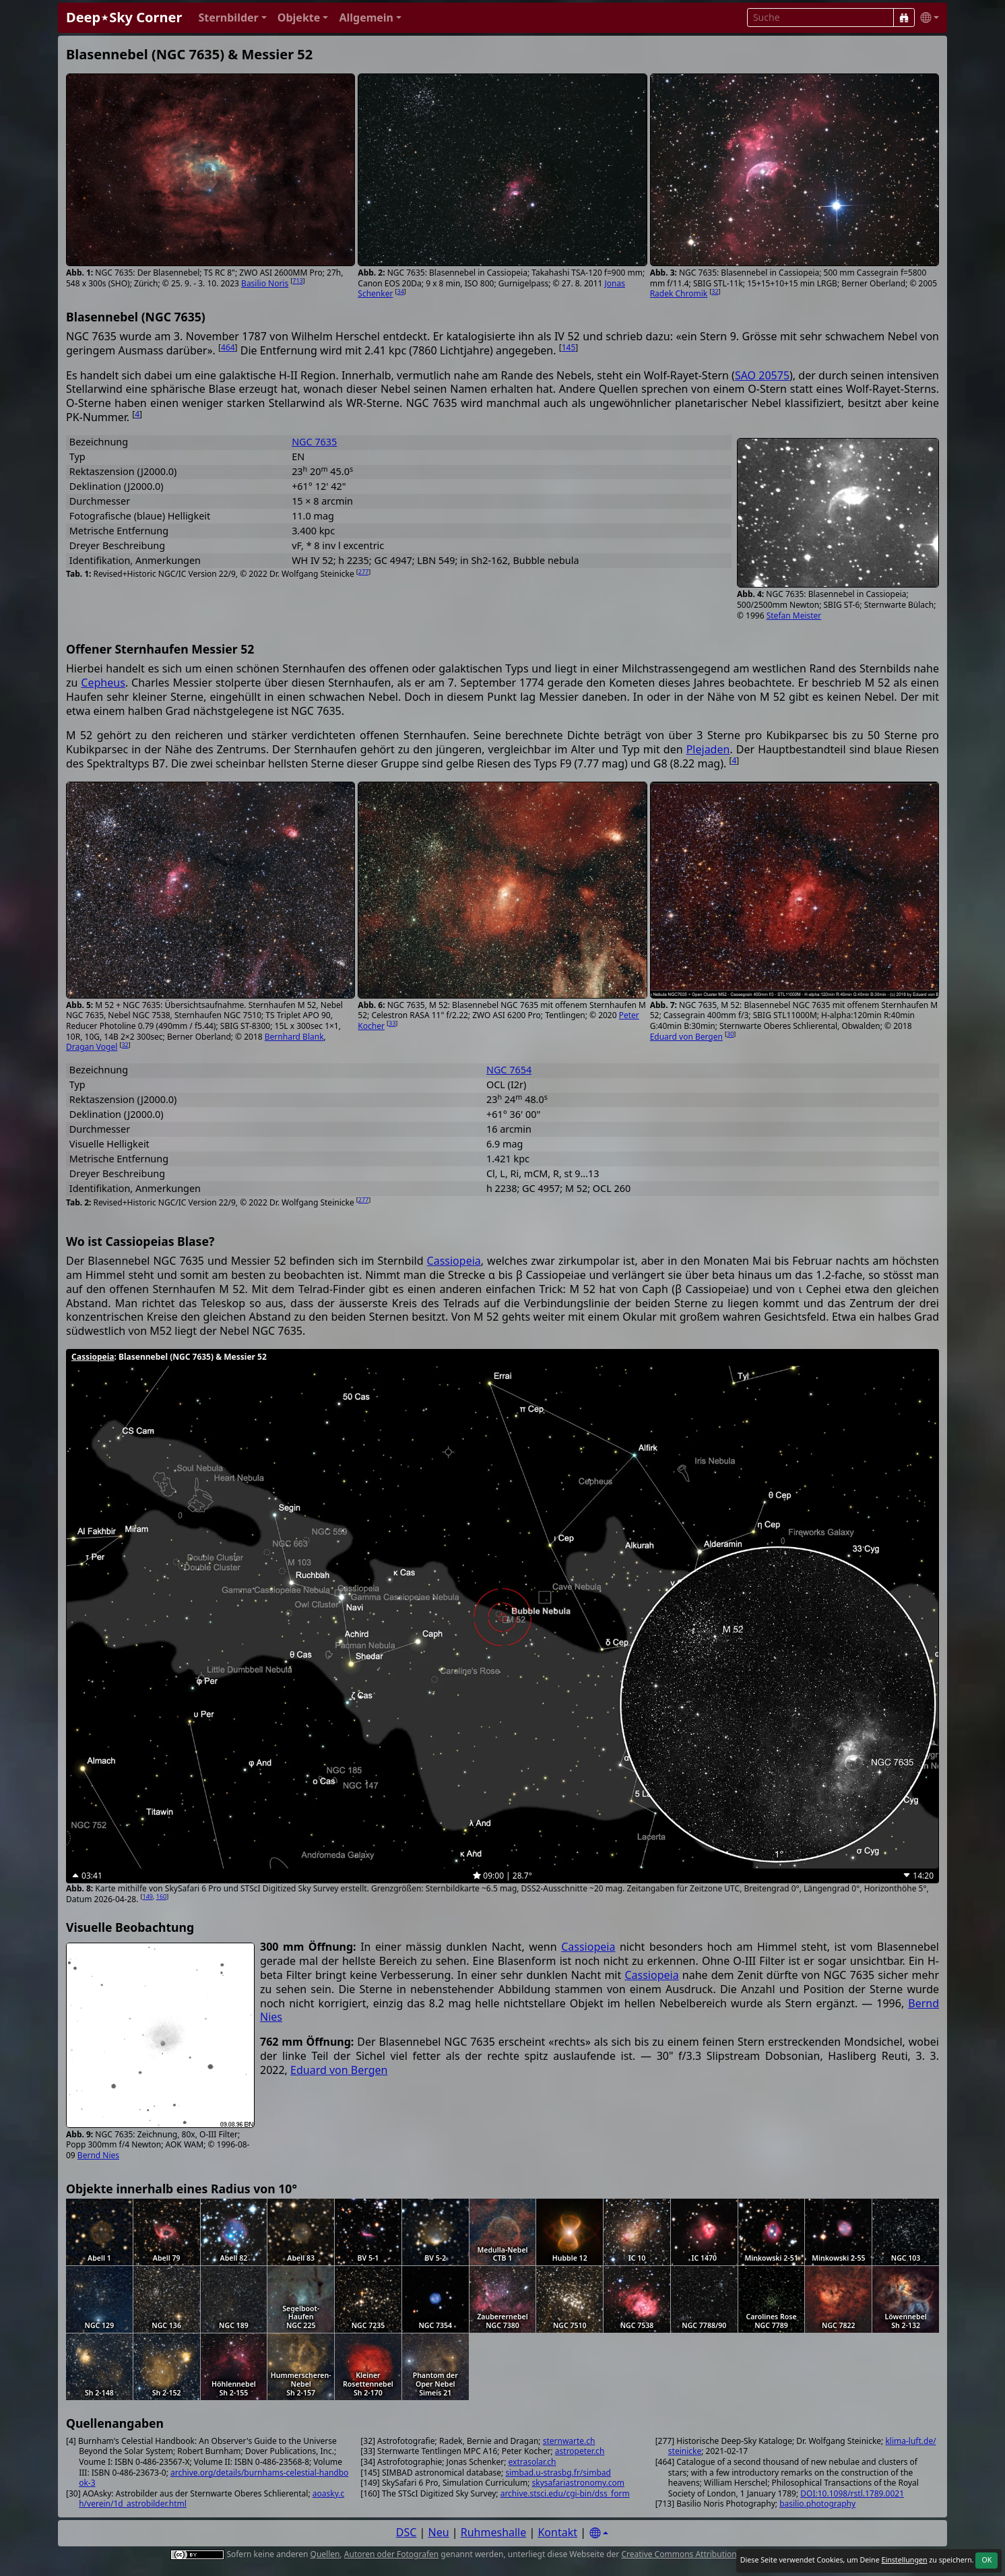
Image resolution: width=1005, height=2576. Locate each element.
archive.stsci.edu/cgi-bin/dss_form (565, 2493)
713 (297, 280)
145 (569, 347)
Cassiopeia (454, 1260)
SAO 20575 (762, 375)
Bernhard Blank (294, 1036)
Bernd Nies (98, 2155)
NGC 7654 (508, 1069)
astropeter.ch (579, 2451)
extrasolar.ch (532, 2462)
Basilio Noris (264, 283)
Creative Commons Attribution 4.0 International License (726, 2554)
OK (986, 2560)
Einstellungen (904, 2560)
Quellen (325, 2554)
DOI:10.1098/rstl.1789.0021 (852, 2493)
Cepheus (103, 682)
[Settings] (599, 2533)
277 (363, 571)
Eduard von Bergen (686, 1036)
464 (228, 347)
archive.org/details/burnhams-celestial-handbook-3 (213, 2478)
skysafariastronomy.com (578, 2482)
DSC (406, 2532)
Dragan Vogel (91, 1047)
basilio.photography (817, 2503)
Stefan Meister (794, 615)
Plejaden (708, 749)
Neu (438, 2532)
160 (161, 1896)
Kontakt (557, 2532)
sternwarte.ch (569, 2441)
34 (400, 291)
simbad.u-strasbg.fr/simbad (557, 2472)
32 (714, 291)
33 (392, 1023)
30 (730, 1034)
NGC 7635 (314, 441)
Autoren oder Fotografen (391, 2554)
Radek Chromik (679, 293)
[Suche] (904, 17)
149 (148, 1896)
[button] (232, 17)
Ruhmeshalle (494, 2532)
